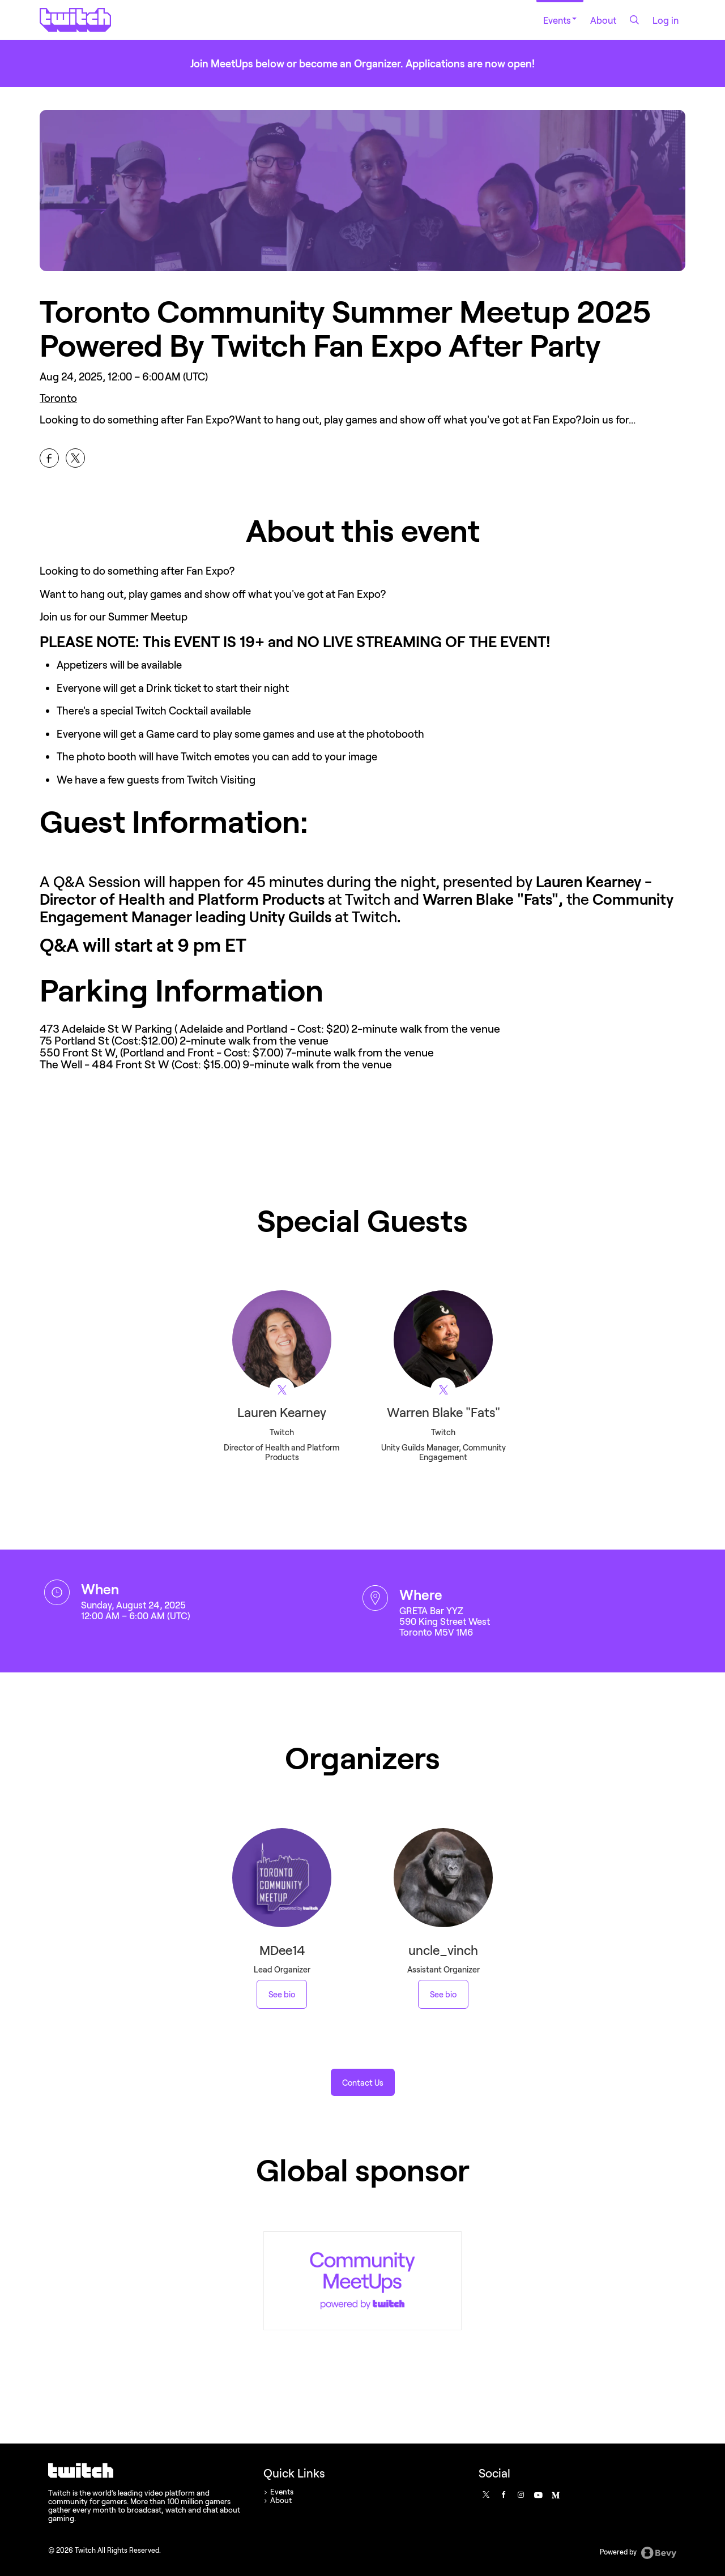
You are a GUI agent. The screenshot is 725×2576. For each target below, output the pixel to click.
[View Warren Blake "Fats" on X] (443, 1390)
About (603, 20)
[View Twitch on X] (282, 1390)
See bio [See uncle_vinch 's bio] (443, 1994)
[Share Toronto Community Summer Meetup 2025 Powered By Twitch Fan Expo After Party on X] (75, 458)
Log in (665, 20)
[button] (363, 2082)
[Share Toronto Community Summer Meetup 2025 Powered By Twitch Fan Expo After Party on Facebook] (49, 458)
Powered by (638, 2553)
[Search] (634, 20)
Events (560, 20)
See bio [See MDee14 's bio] (281, 1994)
